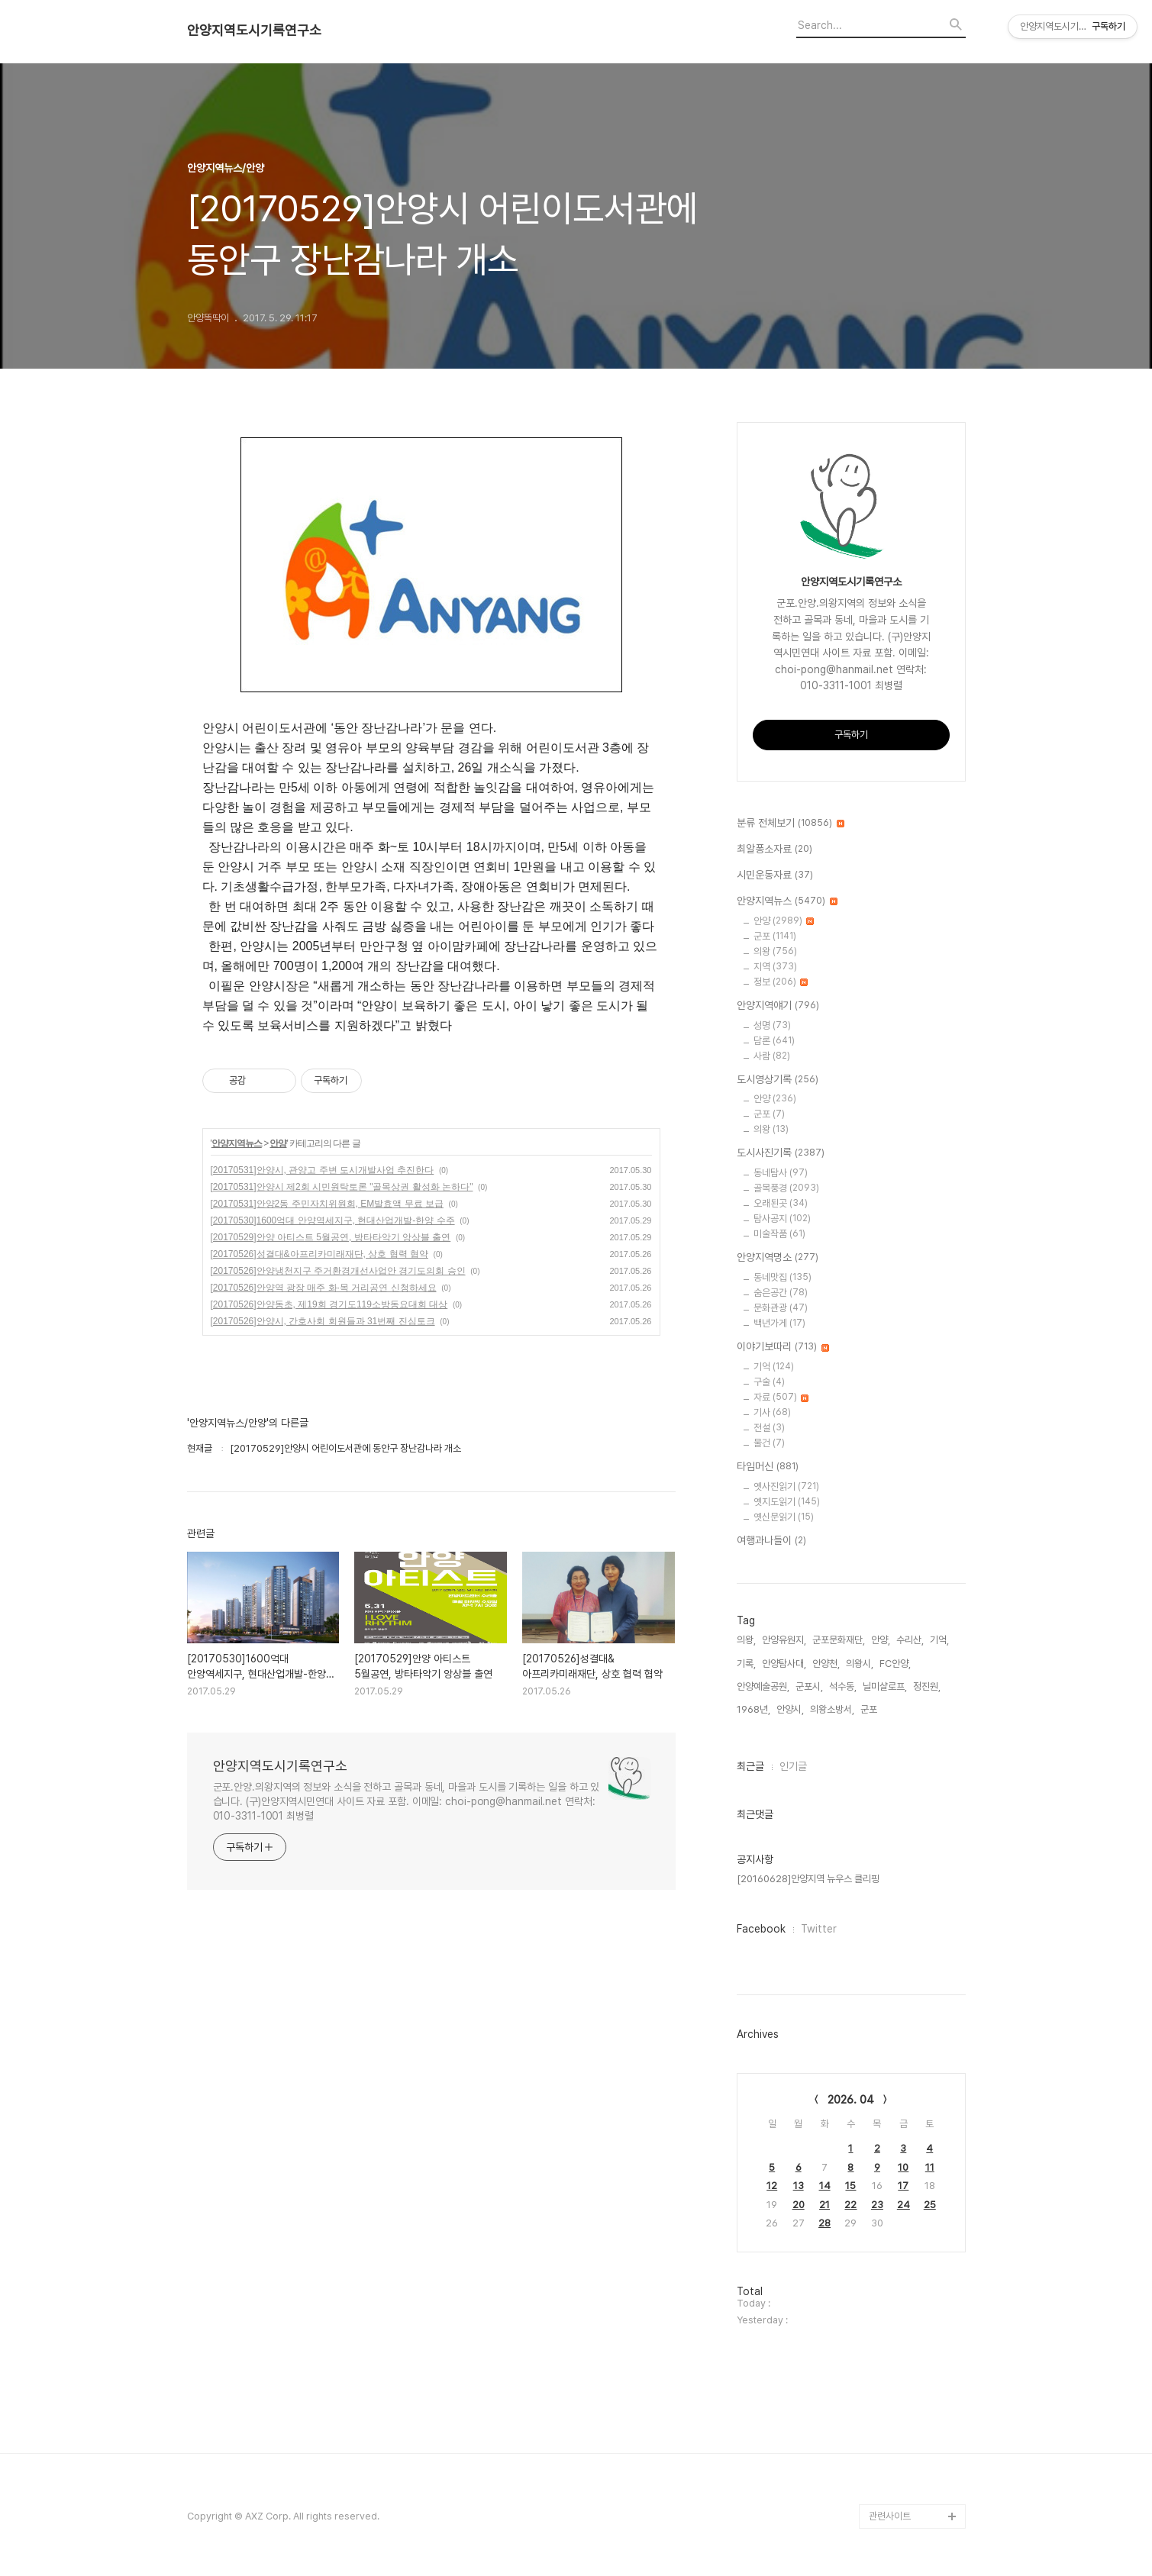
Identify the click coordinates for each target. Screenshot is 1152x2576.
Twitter (819, 1929)
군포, (869, 1709)
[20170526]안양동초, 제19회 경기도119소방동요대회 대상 (329, 1304)
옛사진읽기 (786, 1486)
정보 (780, 982)
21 (824, 2204)
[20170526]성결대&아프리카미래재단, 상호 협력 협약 (319, 1254)
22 (850, 2204)
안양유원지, (784, 1640)
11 (929, 2167)
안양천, (826, 1663)
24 (903, 2204)
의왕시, (859, 1663)
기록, (746, 1663)
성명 (772, 1025)
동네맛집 (782, 1277)
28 (824, 2223)
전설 (769, 1427)
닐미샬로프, (885, 1686)
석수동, (843, 1686)
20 (798, 2204)
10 (903, 2167)
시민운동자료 (775, 875)
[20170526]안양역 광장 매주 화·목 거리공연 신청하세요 (324, 1287)
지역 (775, 966)
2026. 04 (851, 2100)
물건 (769, 1443)
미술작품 (779, 1234)
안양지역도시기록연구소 (254, 30)
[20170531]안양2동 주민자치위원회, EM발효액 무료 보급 (327, 1203)
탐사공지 (782, 1218)
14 (825, 2185)
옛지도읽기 (786, 1501)
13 (798, 2185)
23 (877, 2204)
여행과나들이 (771, 1541)
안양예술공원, (763, 1686)
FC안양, (895, 1663)
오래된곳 (780, 1203)
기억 (773, 1366)
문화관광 (780, 1308)
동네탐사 (780, 1172)
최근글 (750, 1766)
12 (771, 2185)
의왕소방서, (832, 1709)
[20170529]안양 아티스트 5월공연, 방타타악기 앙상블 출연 (331, 1237)
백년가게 (779, 1323)
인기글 (793, 1766)
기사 (772, 1412)
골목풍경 (786, 1188)
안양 (277, 1143)
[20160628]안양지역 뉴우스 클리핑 (808, 1878)
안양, (880, 1640)
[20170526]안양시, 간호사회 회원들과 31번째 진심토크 (323, 1321)
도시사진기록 (780, 1153)
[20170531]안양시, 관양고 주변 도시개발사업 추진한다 (322, 1170)
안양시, (790, 1709)
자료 (780, 1397)
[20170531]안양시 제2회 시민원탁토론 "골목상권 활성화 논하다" (342, 1187)
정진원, (927, 1686)
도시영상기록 (777, 1080)
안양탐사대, (784, 1663)
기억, (939, 1640)
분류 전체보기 (790, 823)
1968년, (753, 1709)
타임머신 (768, 1467)
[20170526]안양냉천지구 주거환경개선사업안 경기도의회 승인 (338, 1270)
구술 (769, 1382)
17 (903, 2185)
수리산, (910, 1640)
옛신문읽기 (783, 1517)
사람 (771, 1056)
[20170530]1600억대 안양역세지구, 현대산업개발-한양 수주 (333, 1220)
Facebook (761, 1929)
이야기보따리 (783, 1347)
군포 (774, 936)
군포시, (809, 1686)
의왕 (775, 951)
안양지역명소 (777, 1257)
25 (930, 2204)
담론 (774, 1040)
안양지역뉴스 (236, 1143)
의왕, (746, 1640)
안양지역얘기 (778, 1006)
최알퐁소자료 (774, 849)
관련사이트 (890, 2516)
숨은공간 (780, 1292)
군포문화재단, (838, 1640)
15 (850, 2185)
